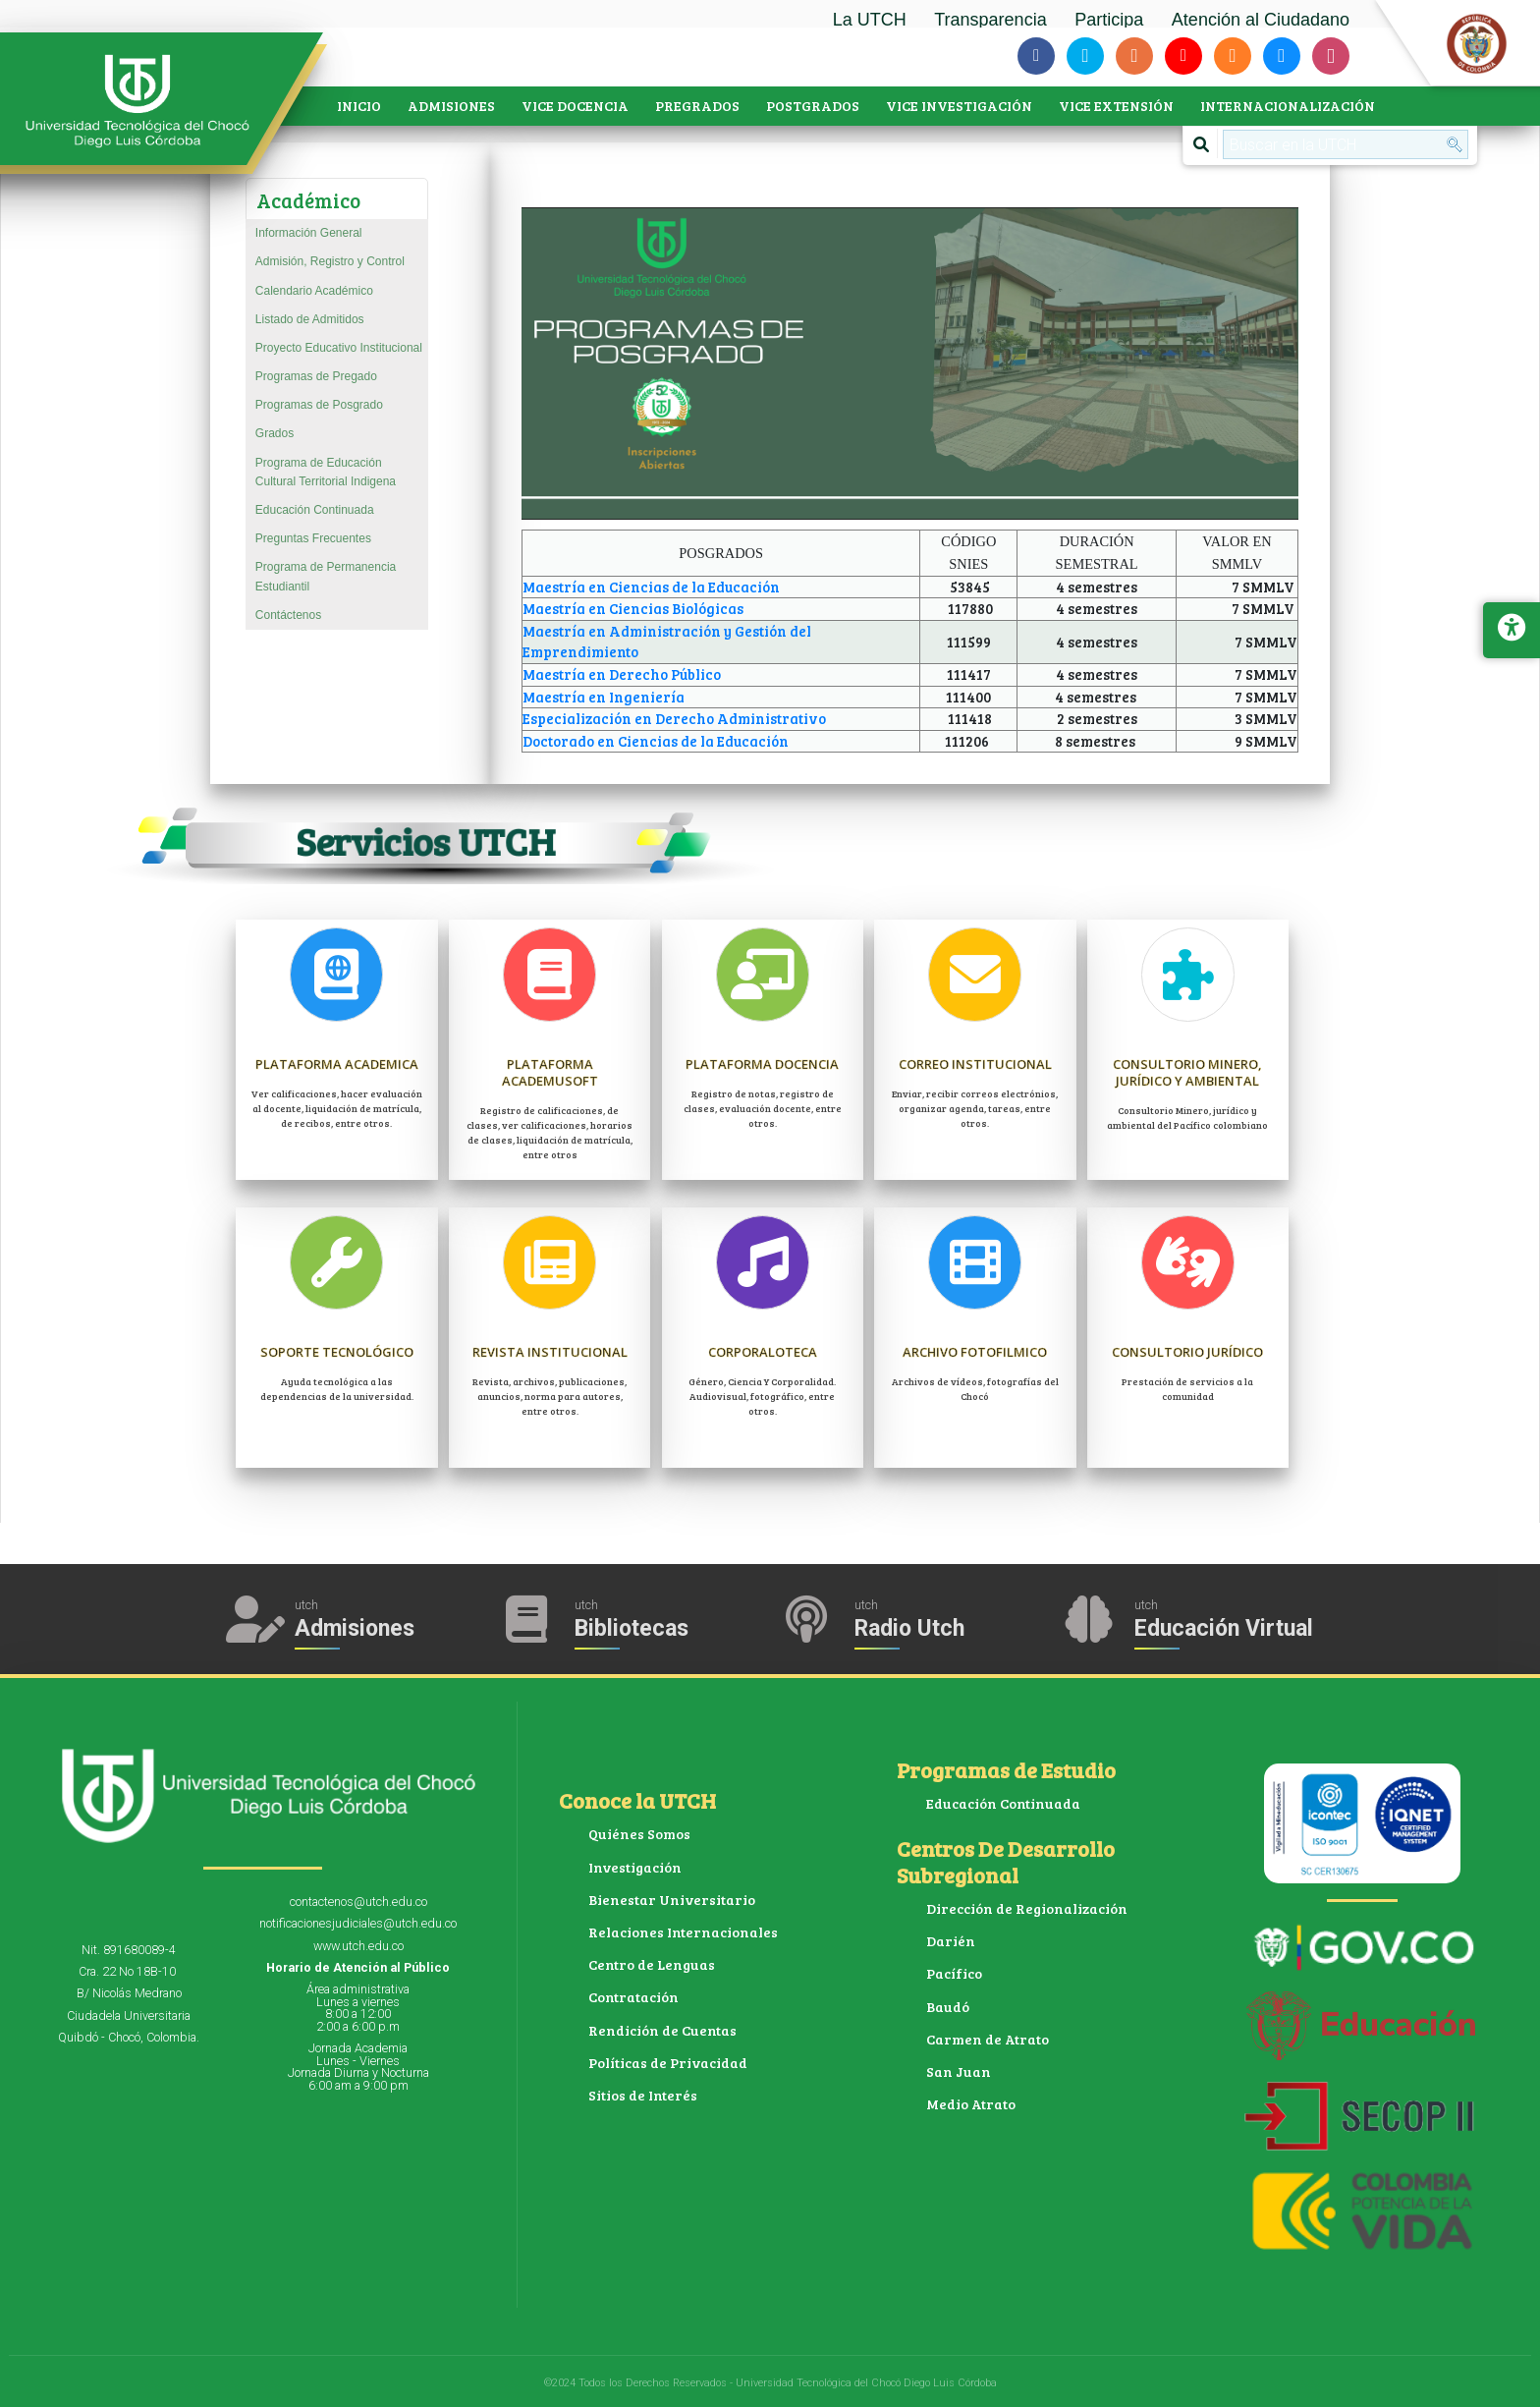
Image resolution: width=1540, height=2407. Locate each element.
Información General (308, 233)
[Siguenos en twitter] (1085, 56)
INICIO (359, 105)
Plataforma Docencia (763, 1063)
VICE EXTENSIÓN (1116, 105)
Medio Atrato (971, 2104)
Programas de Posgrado (319, 405)
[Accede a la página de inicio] (147, 101)
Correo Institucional (975, 1063)
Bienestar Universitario (671, 1899)
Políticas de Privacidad (667, 2062)
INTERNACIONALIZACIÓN (1287, 105)
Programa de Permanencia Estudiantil (325, 576)
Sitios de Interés (642, 2095)
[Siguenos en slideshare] (1281, 56)
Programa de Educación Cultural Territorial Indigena (325, 472)
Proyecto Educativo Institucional (338, 348)
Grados (274, 433)
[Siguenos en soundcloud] (1232, 56)
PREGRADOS (697, 105)
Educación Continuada (314, 510)
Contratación (633, 1996)
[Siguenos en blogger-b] (1134, 56)
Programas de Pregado (316, 376)
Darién (950, 1940)
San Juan (958, 2071)
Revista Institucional (549, 1351)
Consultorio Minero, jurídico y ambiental (1188, 1072)
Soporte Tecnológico (336, 1351)
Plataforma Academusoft (550, 1072)
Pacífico (954, 1973)
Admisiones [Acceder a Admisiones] (354, 1628)
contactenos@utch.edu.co (358, 1901)
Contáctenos (288, 615)
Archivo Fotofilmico (975, 1351)
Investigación (635, 1867)
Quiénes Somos (639, 1833)
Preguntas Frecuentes (313, 538)
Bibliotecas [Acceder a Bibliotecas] (631, 1628)
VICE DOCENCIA (575, 105)
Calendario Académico (314, 291)
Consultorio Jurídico (1188, 1351)
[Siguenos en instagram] (1330, 56)
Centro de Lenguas (651, 1964)
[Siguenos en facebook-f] (1036, 56)
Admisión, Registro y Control (330, 261)
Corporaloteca (762, 1351)
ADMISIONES (451, 105)
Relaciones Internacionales (683, 1932)
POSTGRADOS (812, 105)
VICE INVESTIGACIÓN (959, 105)
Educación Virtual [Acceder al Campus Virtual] (1223, 1628)
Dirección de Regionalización (1027, 1908)
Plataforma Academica (337, 1072)
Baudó (947, 2006)
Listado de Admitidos (309, 319)
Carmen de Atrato (987, 2039)
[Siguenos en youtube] (1183, 56)
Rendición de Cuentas (662, 2030)
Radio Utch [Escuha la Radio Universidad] (909, 1628)
